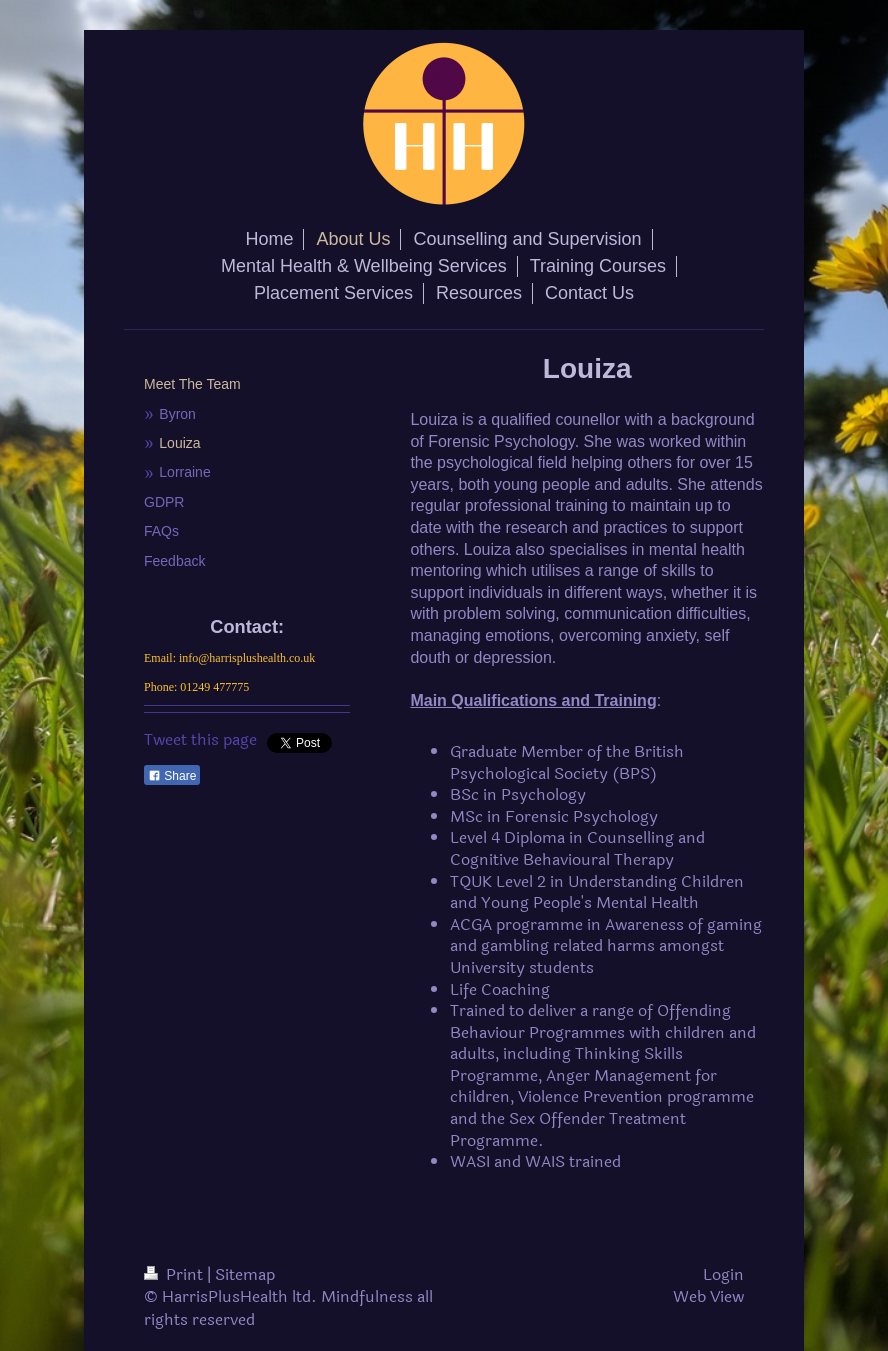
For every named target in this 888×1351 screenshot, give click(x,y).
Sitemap (245, 1274)
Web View (708, 1296)
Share (172, 776)
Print (175, 1274)
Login (723, 1274)
